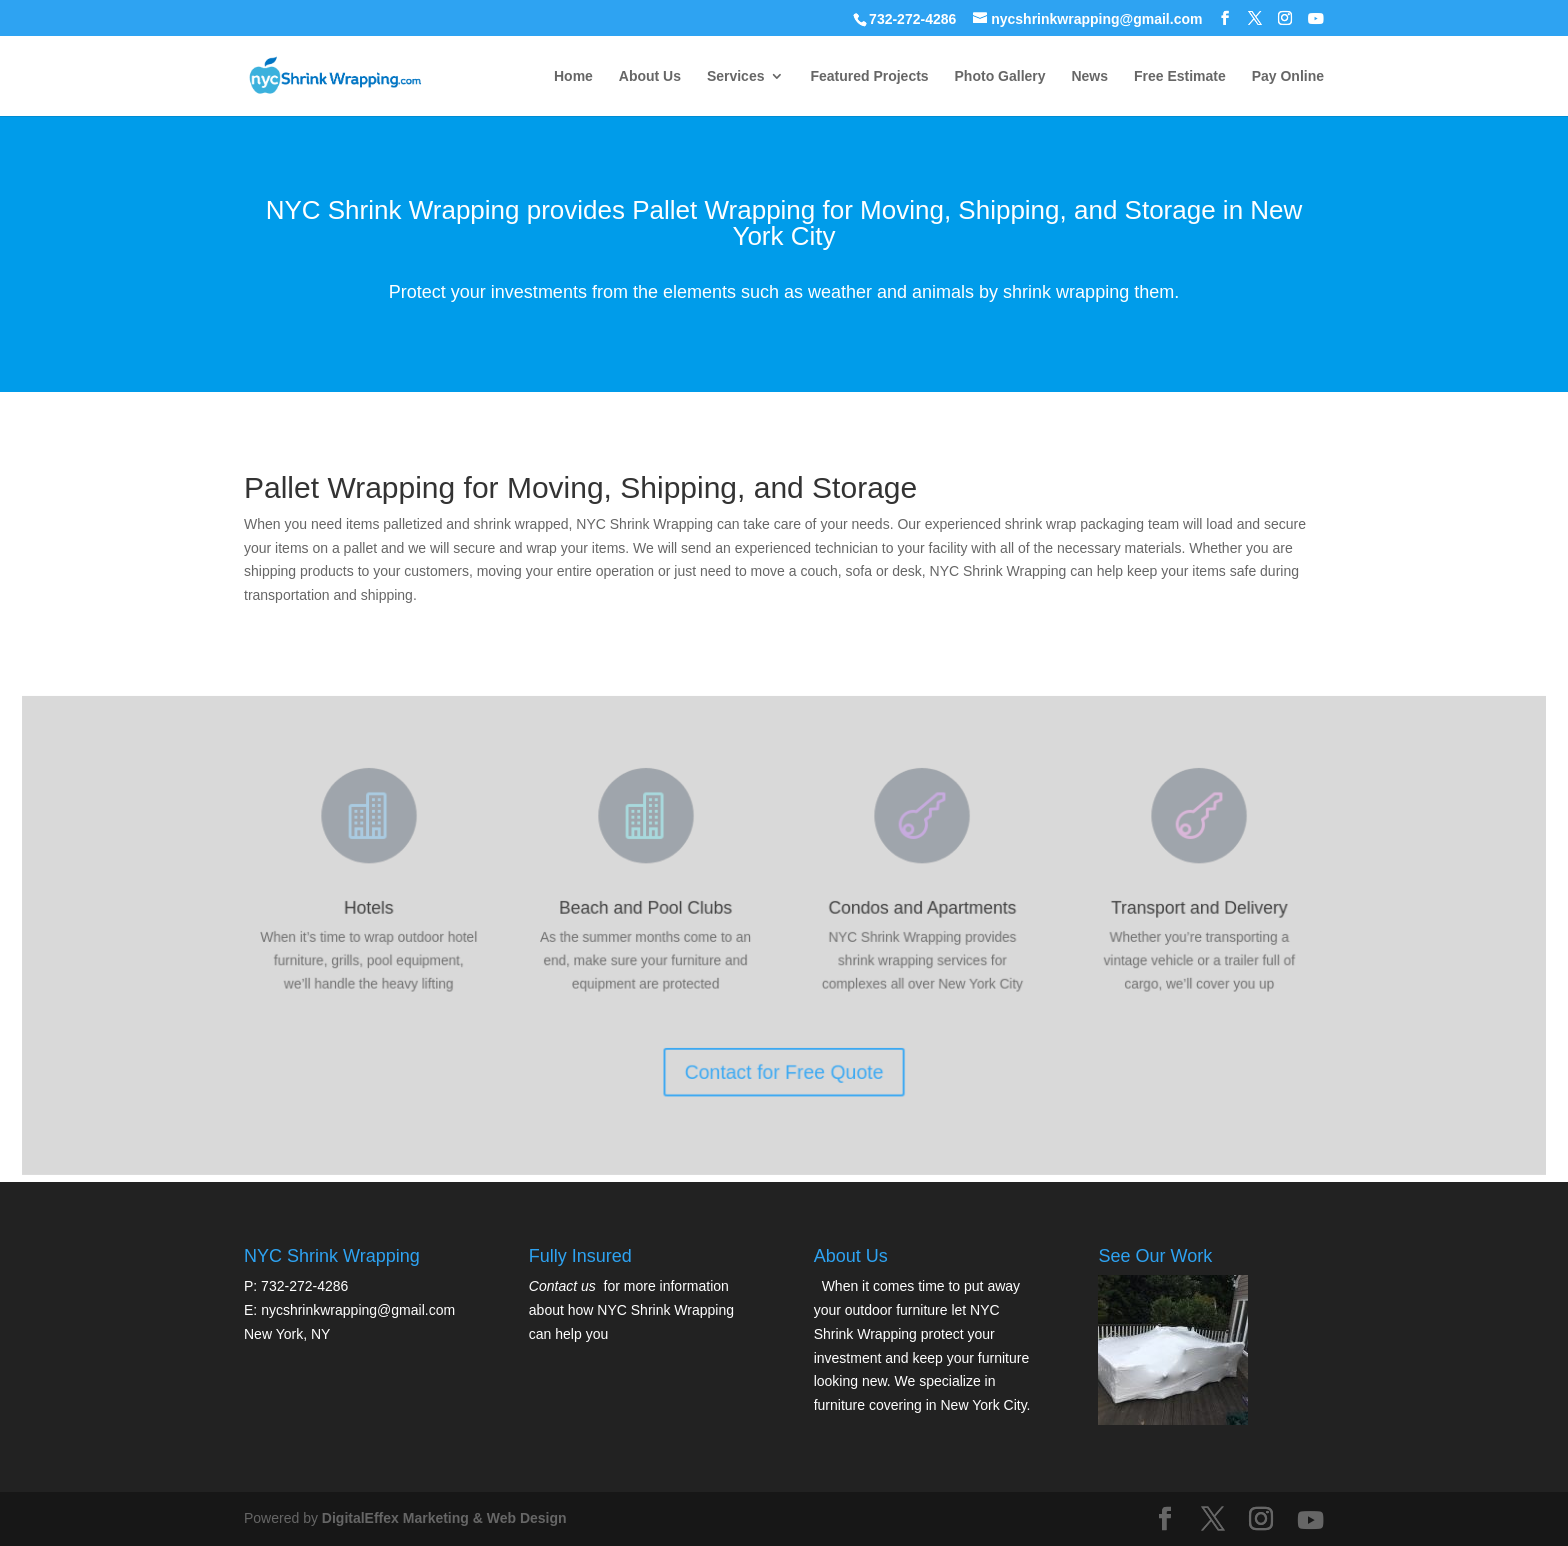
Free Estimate (1180, 76)
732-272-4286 (912, 19)
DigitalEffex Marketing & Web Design (444, 1518)
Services (736, 76)
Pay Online (1288, 76)
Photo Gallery (1000, 76)
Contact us (562, 1286)
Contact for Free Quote (783, 1062)
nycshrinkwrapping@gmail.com (358, 1310)
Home (573, 76)
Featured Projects (869, 76)
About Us (650, 76)
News (1089, 76)
